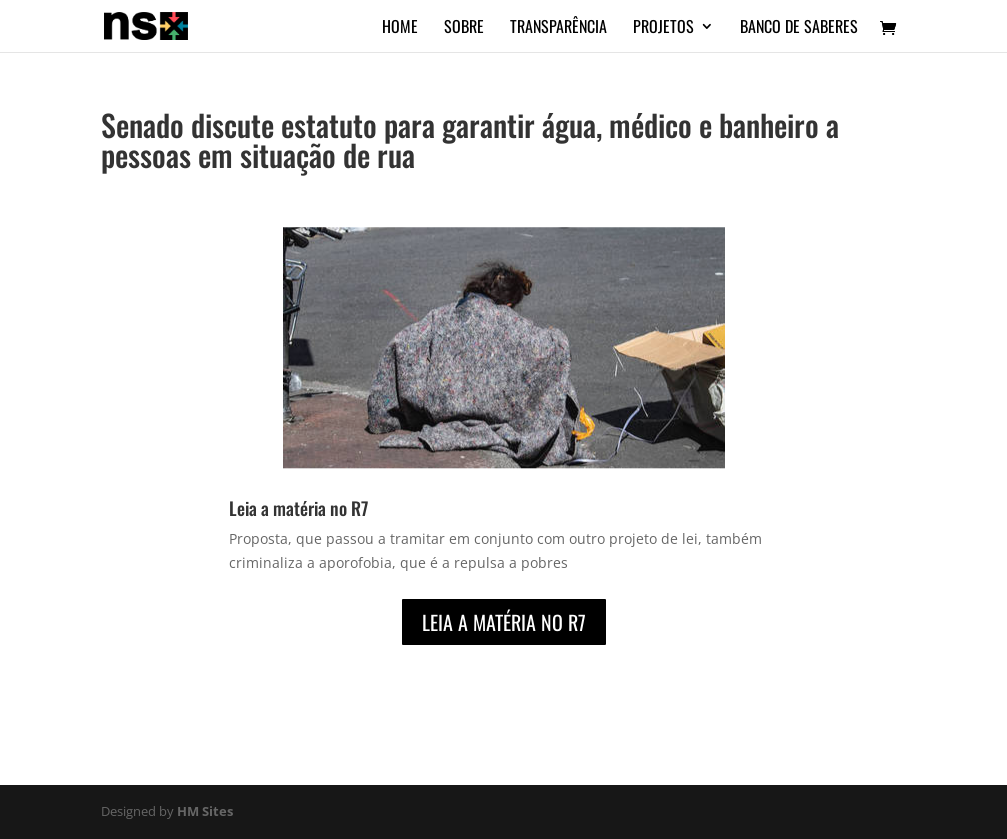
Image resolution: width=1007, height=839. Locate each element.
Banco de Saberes (799, 28)
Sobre (464, 28)
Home (400, 28)
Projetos (663, 28)
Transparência (558, 28)
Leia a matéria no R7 (298, 508)
